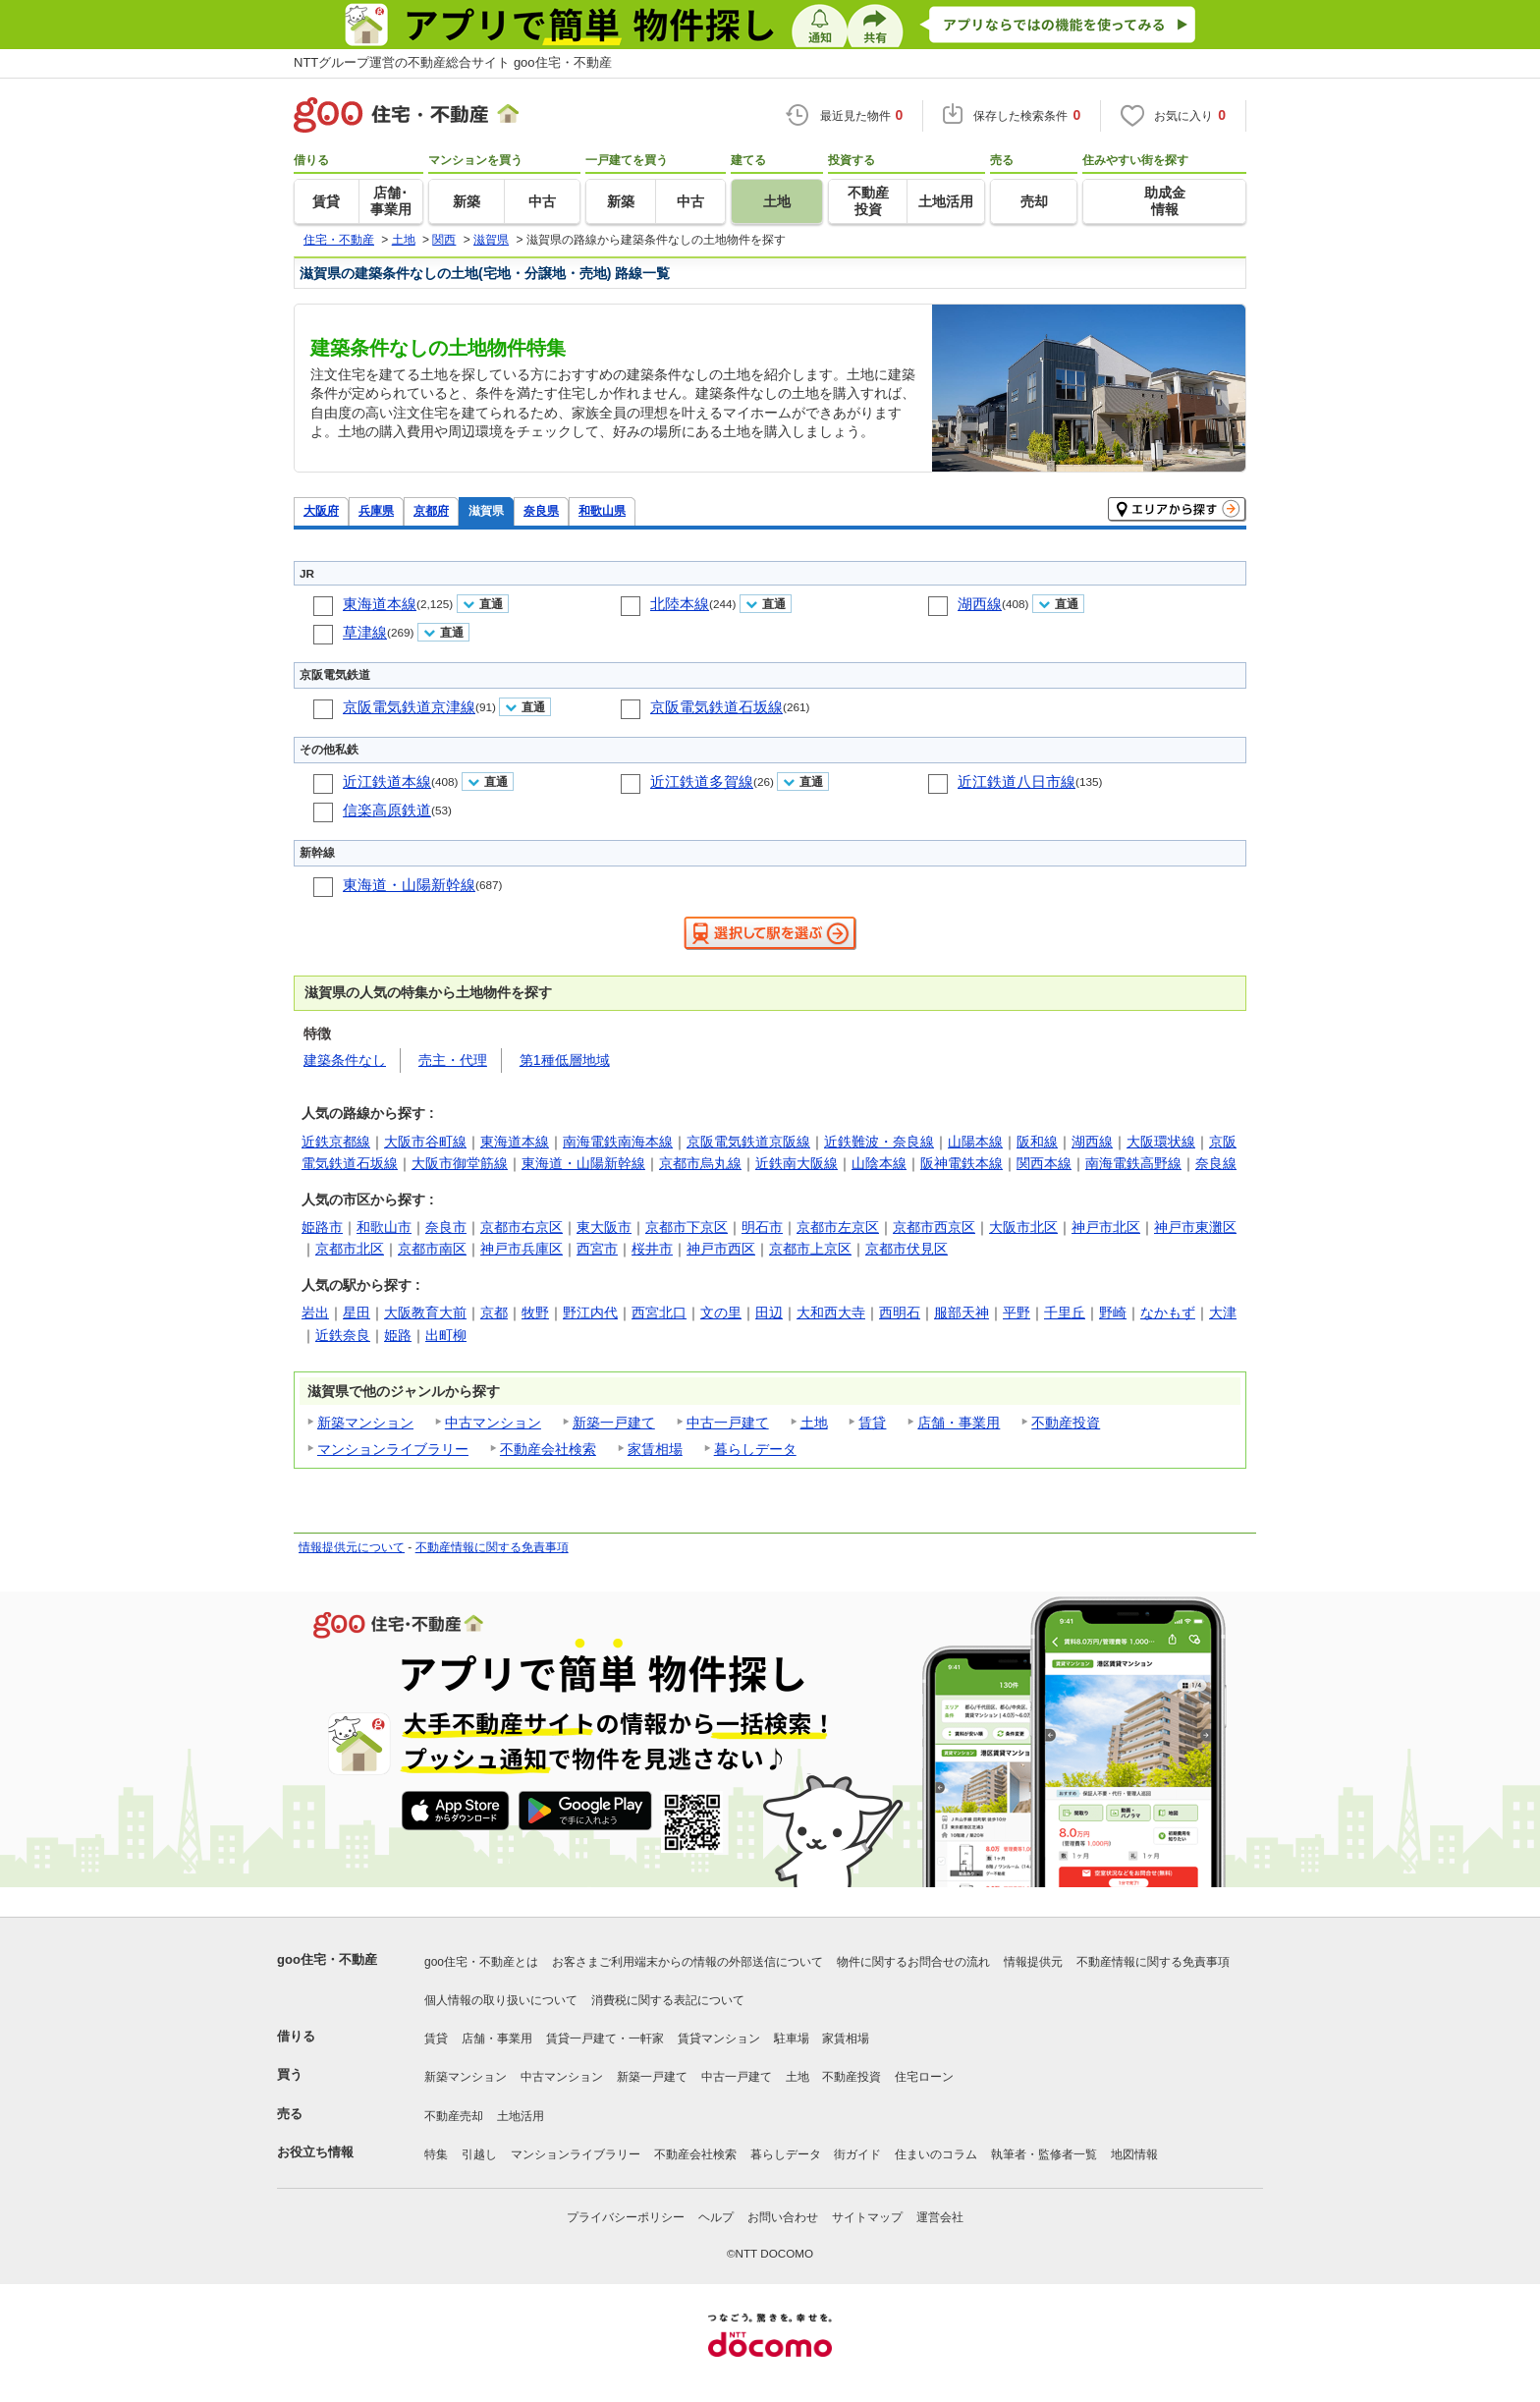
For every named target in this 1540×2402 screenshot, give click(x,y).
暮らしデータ (755, 1449)
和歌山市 (384, 1227)
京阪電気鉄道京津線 (409, 706)
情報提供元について (352, 1547)
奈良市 (446, 1227)
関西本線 (1044, 1163)
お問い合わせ (782, 2217)
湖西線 (980, 603)
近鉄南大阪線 (796, 1163)
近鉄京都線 (336, 1141)
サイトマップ (867, 2217)
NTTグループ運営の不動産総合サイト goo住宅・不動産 (453, 62)
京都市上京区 (810, 1249)
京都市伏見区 (906, 1249)
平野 (1016, 1312)
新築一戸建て (614, 1422)
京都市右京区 (521, 1227)
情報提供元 (1033, 1962)
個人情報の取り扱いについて (501, 2000)
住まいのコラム (936, 2154)
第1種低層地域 (565, 1060)
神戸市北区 (1106, 1227)
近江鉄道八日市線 (1016, 781)
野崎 (1113, 1312)
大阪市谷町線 (425, 1141)
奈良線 (1216, 1163)
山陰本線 (879, 1163)
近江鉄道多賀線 (701, 781)
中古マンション (493, 1422)
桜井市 (652, 1249)
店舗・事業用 (958, 1422)
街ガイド (857, 2154)
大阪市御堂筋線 (460, 1163)
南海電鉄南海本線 (618, 1141)
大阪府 (321, 510)
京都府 (431, 510)
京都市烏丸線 (700, 1163)
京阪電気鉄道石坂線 (716, 706)
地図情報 (1134, 2154)
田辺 (769, 1312)
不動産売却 (453, 2116)
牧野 (535, 1312)
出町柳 (446, 1335)
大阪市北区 (1023, 1227)
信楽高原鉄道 (387, 810)
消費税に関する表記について (667, 2000)
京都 (494, 1312)
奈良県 (541, 510)
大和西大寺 (831, 1312)
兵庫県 (376, 510)
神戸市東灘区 (1195, 1227)
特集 (436, 2154)
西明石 (899, 1312)
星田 (356, 1312)
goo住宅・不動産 (327, 1959)
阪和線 (1037, 1141)
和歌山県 (602, 510)
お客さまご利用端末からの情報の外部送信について (687, 1962)
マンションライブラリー (392, 1449)
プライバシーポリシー (626, 2217)
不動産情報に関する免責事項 (492, 1547)
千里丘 (1064, 1312)
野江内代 (590, 1312)
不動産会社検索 (548, 1449)
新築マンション (365, 1422)
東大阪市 (604, 1227)
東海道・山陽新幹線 (409, 884)
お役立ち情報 (315, 2152)
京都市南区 (432, 1249)
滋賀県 (486, 510)
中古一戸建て (728, 1422)
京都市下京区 (686, 1227)
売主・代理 (452, 1060)
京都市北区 (349, 1249)
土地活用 (520, 2116)
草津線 (365, 632)
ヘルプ (716, 2217)
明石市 (762, 1227)
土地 (814, 1422)
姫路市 (322, 1227)
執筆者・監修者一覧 (1044, 2154)
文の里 (721, 1312)
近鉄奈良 (342, 1335)
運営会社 (939, 2217)
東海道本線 (379, 603)
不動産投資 (1065, 1422)
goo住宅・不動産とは (481, 1962)
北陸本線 (679, 603)
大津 (1223, 1312)
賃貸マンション (719, 2038)
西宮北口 (659, 1312)
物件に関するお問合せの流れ (913, 1962)
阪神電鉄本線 (961, 1163)
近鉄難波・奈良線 (879, 1141)
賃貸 (872, 1422)
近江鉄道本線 (387, 781)
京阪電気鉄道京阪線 (748, 1141)
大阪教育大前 (425, 1312)
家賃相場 (655, 1449)
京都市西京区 (934, 1227)
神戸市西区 (721, 1249)
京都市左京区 (838, 1227)
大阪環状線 (1161, 1141)
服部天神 (961, 1312)
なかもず (1167, 1312)
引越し (479, 2154)
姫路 (398, 1335)
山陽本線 (975, 1141)
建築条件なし (344, 1060)
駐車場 (791, 2038)
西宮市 (597, 1249)
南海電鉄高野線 (1133, 1163)
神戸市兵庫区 (521, 1249)
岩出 (315, 1312)
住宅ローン (924, 2077)
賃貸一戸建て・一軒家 (605, 2038)
